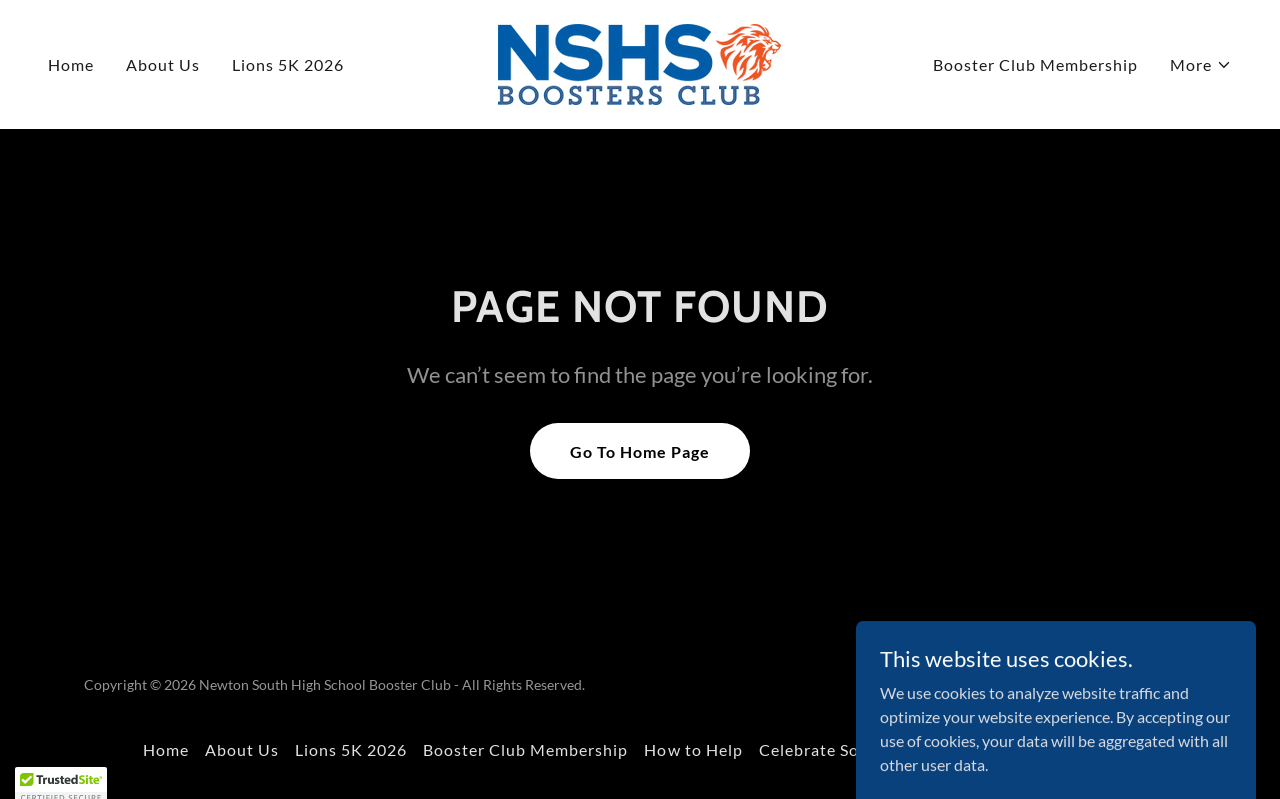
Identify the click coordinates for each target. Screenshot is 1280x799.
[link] (639, 62)
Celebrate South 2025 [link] (844, 749)
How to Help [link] (693, 749)
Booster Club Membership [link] (1035, 64)
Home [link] (71, 64)
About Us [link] (163, 64)
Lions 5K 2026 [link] (288, 64)
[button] (1201, 65)
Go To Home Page (640, 451)
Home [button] (166, 749)
